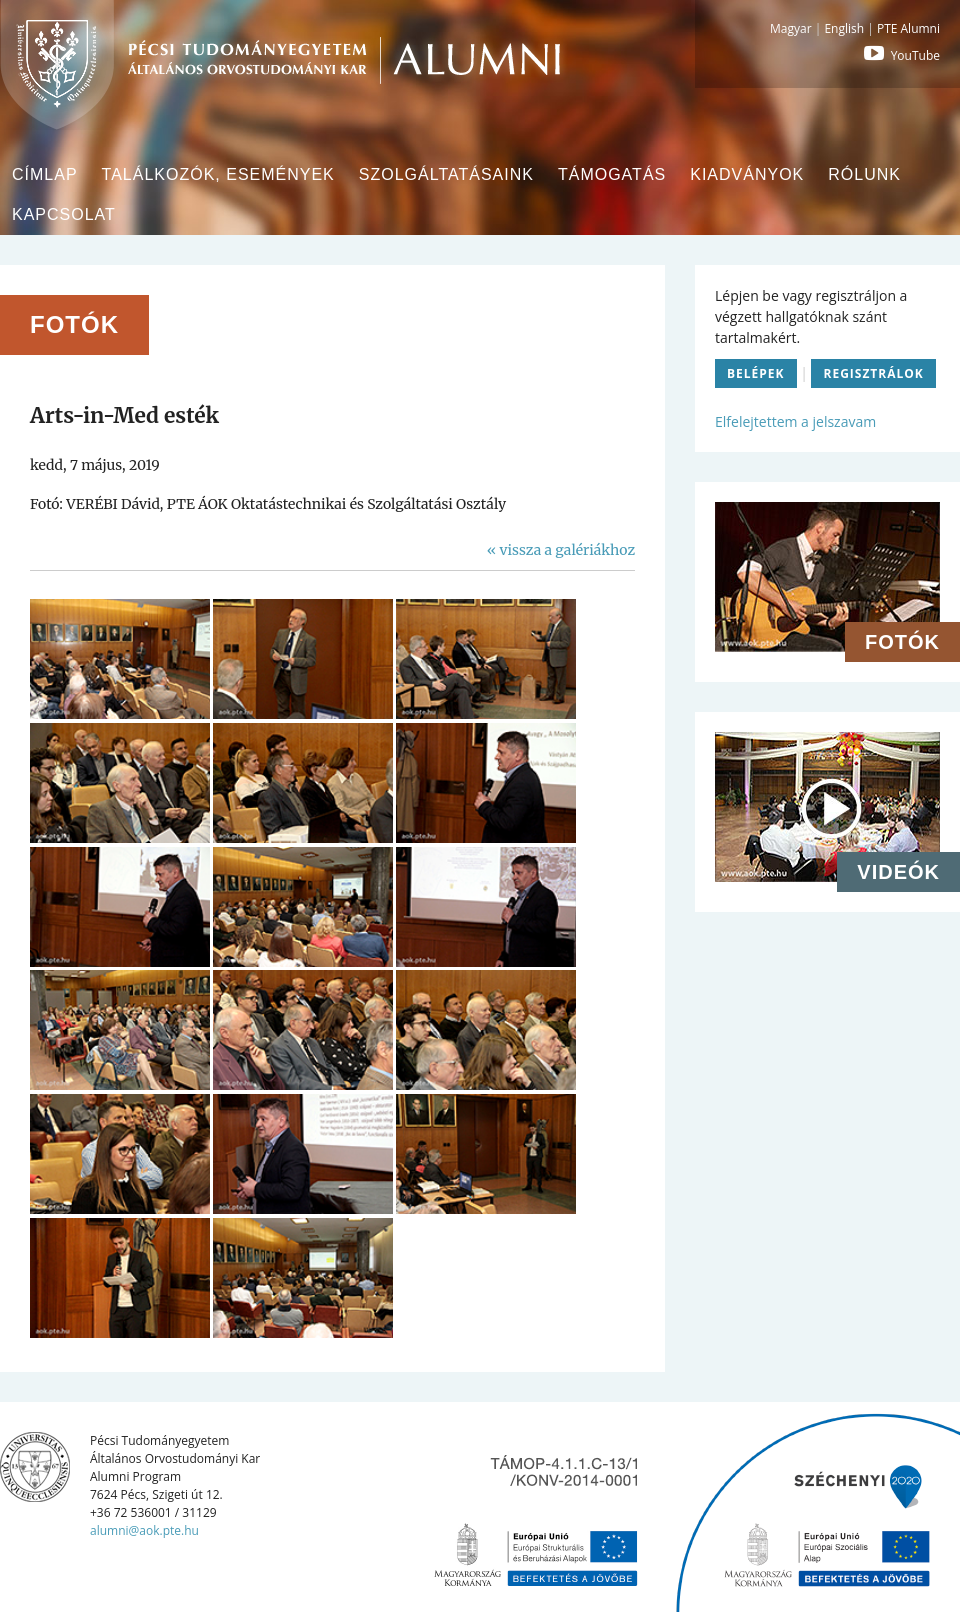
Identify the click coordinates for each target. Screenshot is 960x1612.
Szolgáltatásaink (446, 174)
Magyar (791, 28)
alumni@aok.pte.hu (144, 1530)
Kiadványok (747, 174)
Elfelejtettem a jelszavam (795, 421)
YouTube (900, 55)
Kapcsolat (64, 214)
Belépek (756, 373)
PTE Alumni (908, 28)
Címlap (45, 174)
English (844, 28)
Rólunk (864, 174)
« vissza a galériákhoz (561, 550)
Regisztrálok (873, 373)
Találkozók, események (218, 174)
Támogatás (612, 174)
